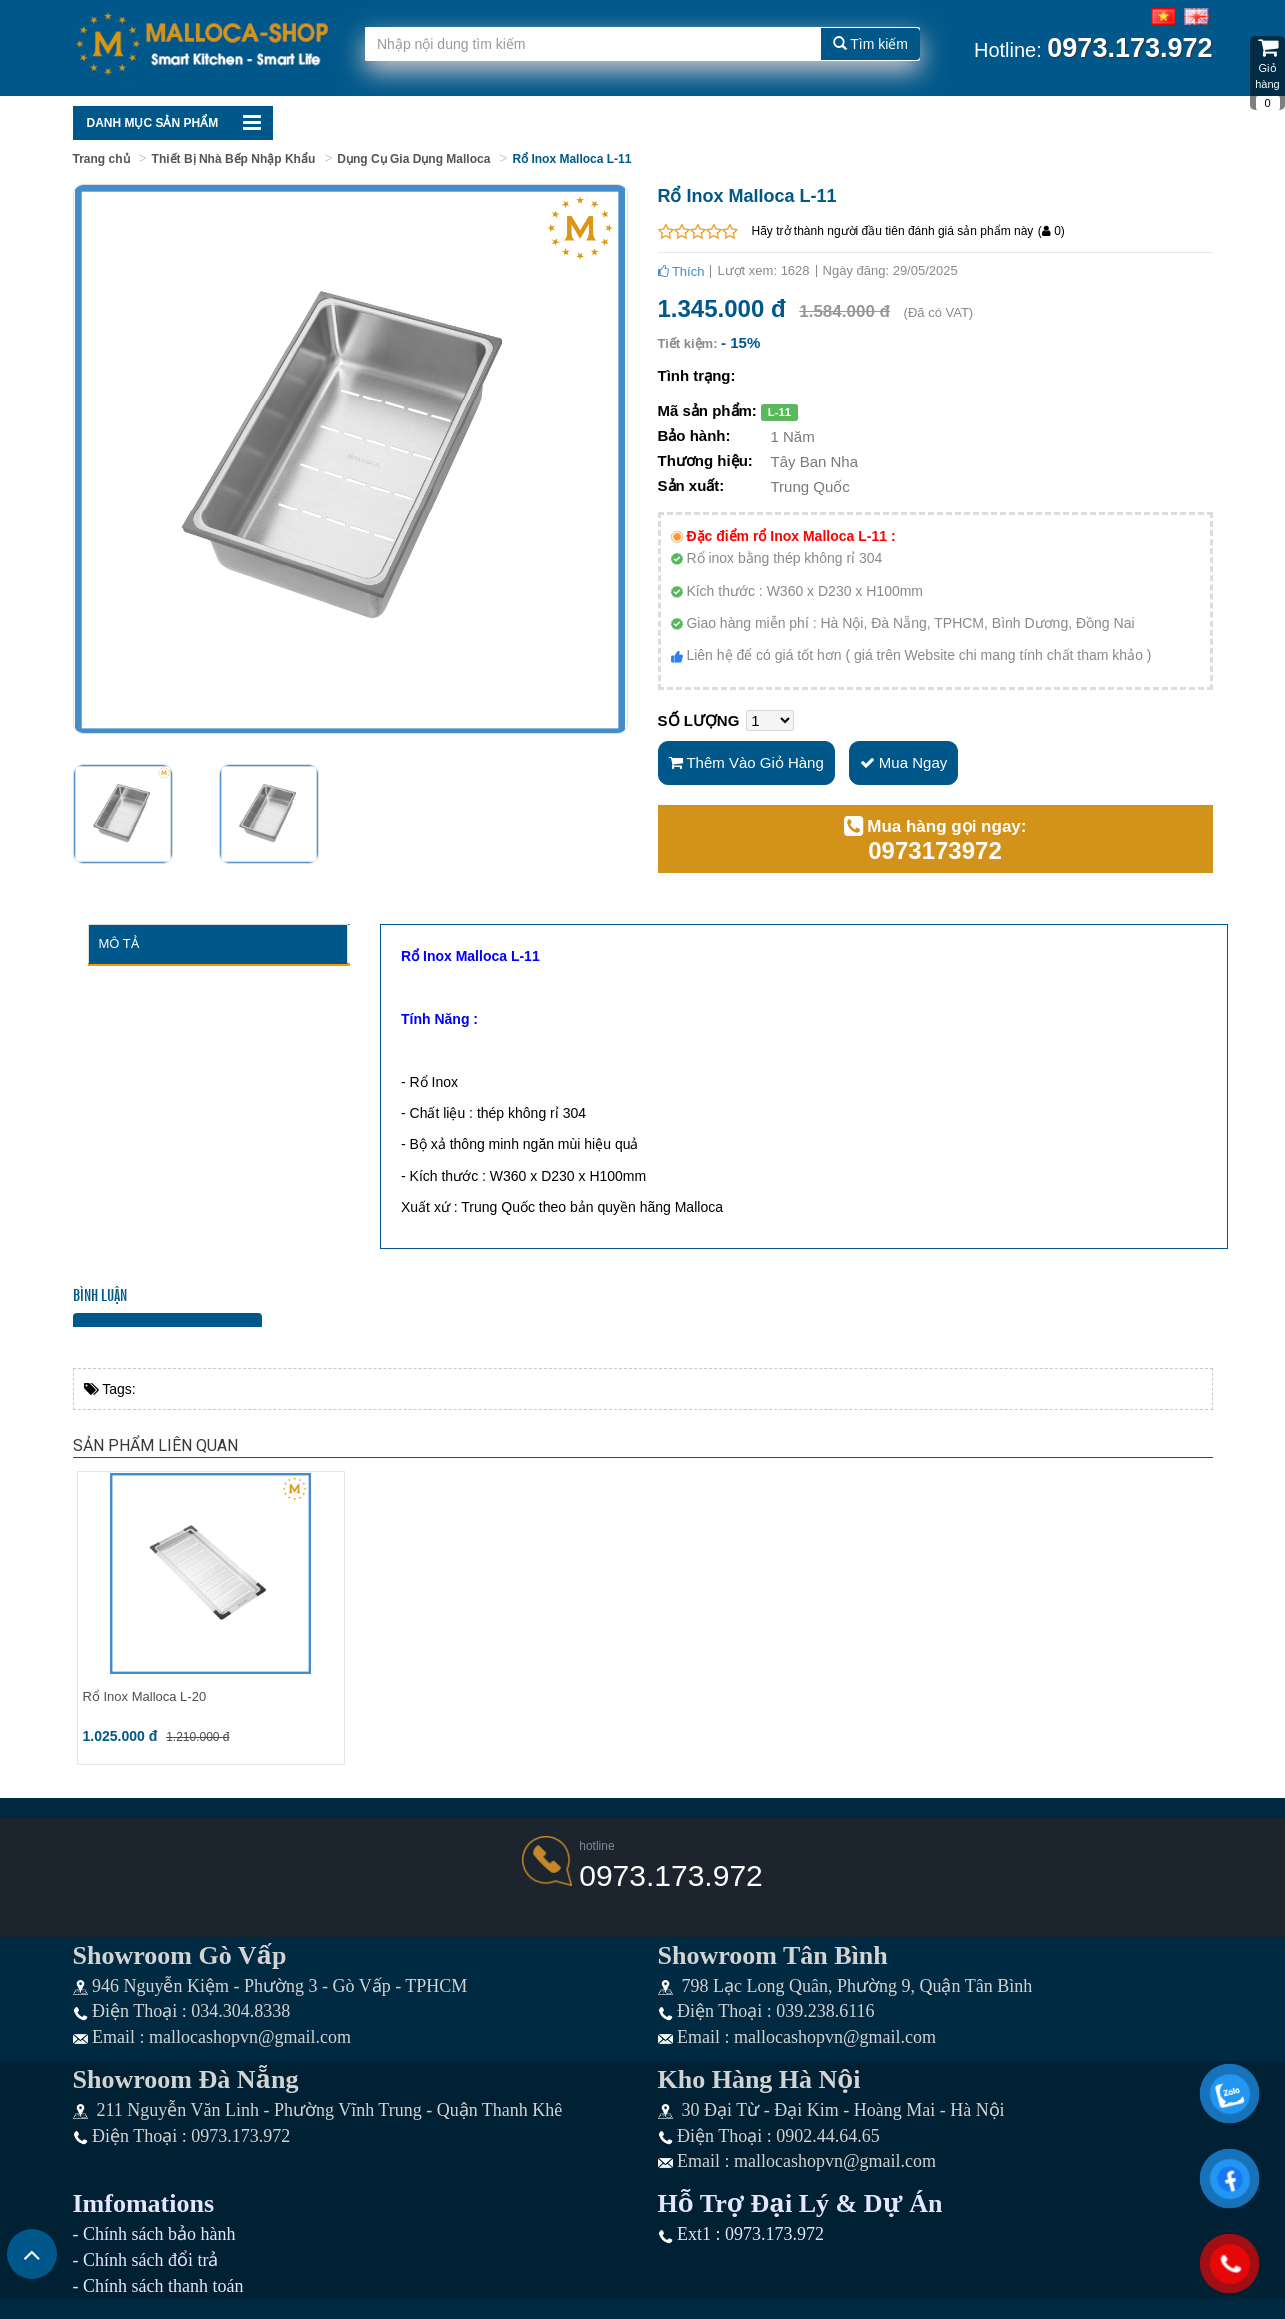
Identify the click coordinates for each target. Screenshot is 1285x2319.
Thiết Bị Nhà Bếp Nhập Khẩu (234, 159)
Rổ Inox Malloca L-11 (571, 159)
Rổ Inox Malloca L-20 (145, 1696)
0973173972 (934, 851)
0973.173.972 (671, 1875)
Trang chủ (101, 159)
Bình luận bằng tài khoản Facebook (168, 1320)
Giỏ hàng (1267, 73)
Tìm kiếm (870, 44)
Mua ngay (904, 762)
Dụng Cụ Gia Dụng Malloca (413, 159)
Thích (681, 271)
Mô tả (119, 943)
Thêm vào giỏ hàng (746, 762)
